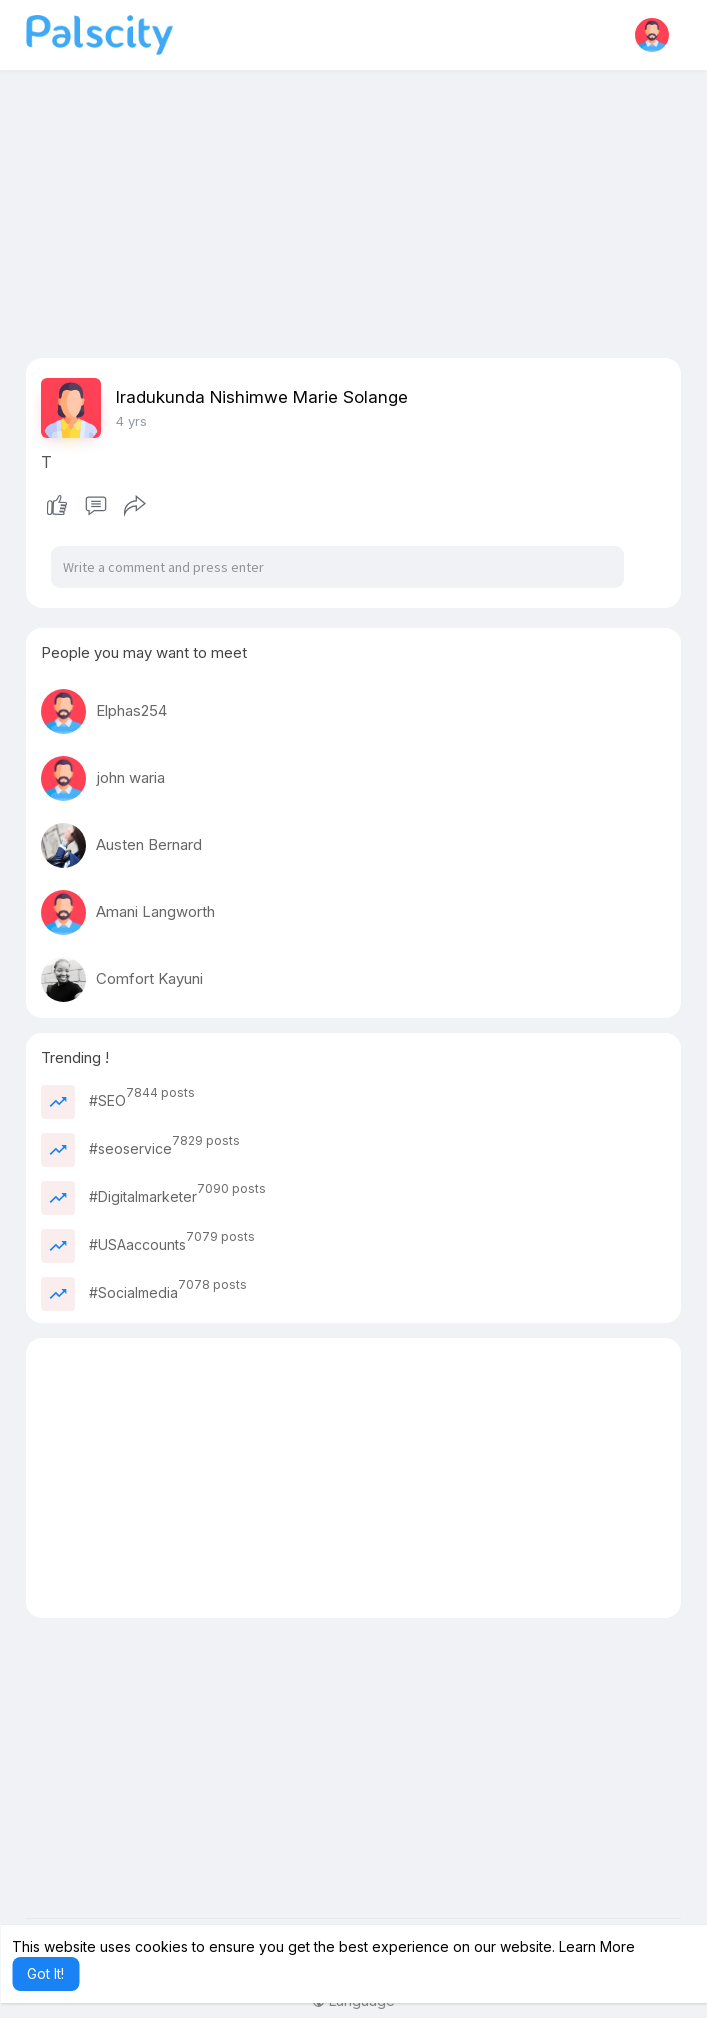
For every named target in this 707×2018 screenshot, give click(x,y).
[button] (652, 35)
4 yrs (131, 421)
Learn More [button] (597, 1946)
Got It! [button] (45, 1973)
